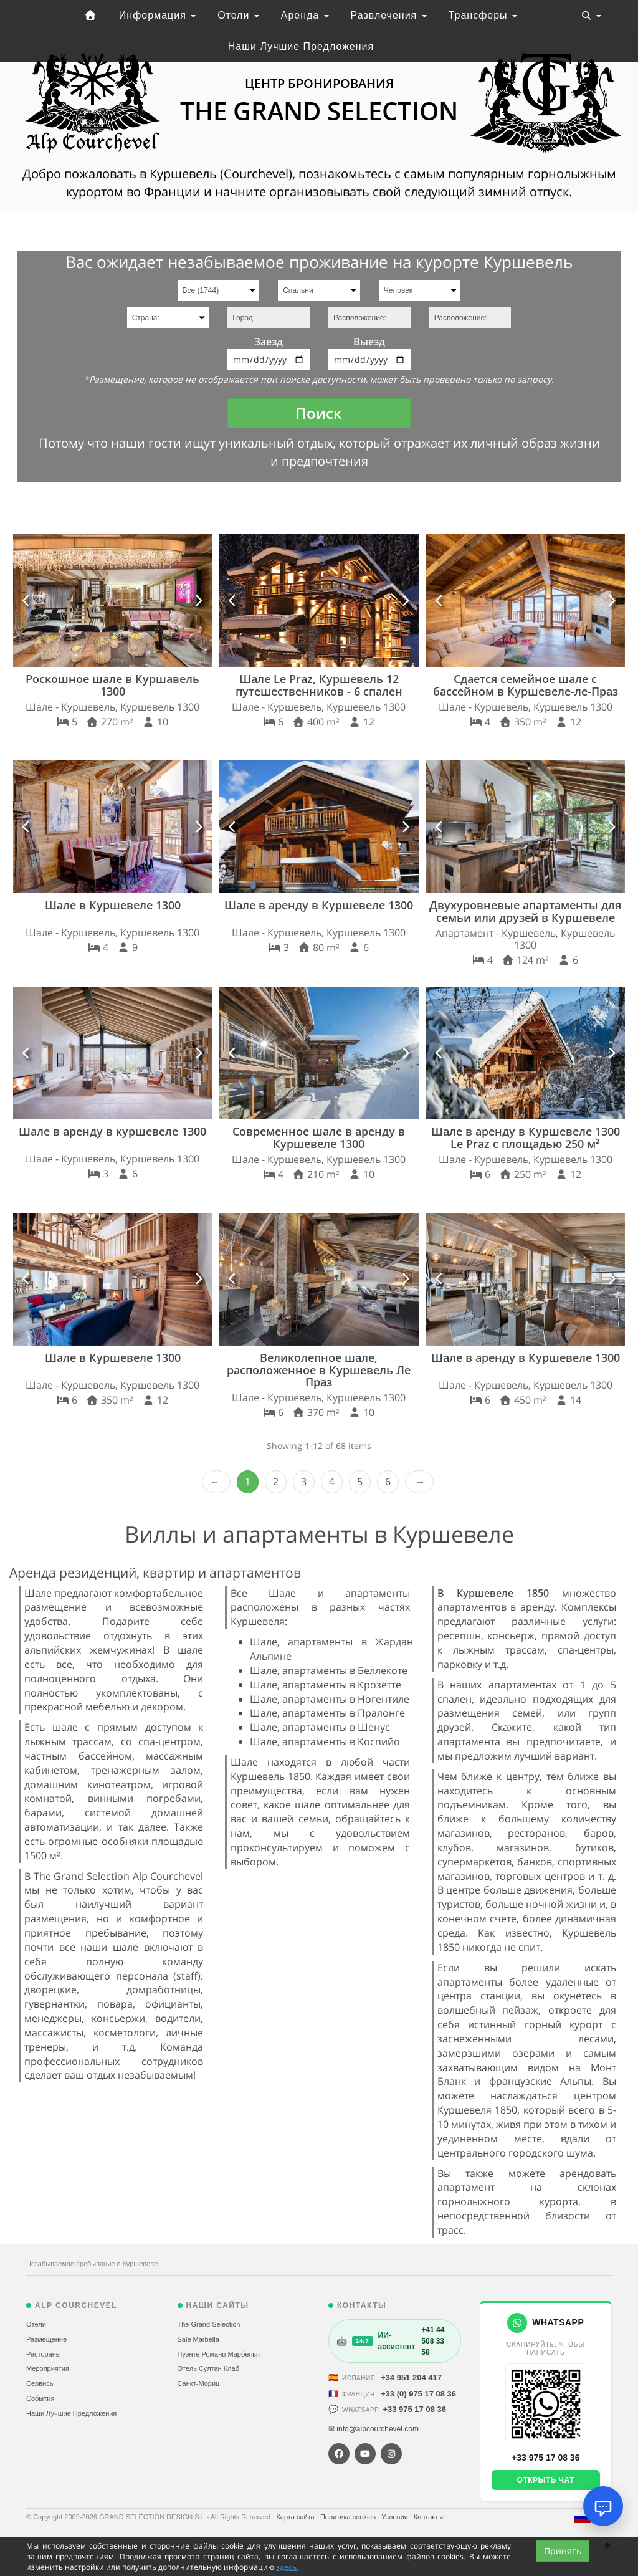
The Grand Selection (209, 2324)
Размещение (46, 2339)
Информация (157, 15)
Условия (395, 2517)
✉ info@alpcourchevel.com (373, 2429)
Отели (238, 15)
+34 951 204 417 (411, 2377)
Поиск (318, 413)
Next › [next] (419, 1481)
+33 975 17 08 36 (414, 2409)
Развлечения (389, 15)
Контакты (429, 2517)
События (40, 2398)
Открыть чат (545, 2480)
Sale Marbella (198, 2339)
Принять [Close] (562, 2551)
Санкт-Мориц (199, 2383)
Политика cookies (349, 2517)
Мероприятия (47, 2368)
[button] (26, 600)
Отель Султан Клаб (208, 2368)
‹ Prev (216, 1481)
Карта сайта (296, 2517)
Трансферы (483, 15)
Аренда (305, 15)
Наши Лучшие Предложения (301, 46)
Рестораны (43, 2354)
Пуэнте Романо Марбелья (219, 2354)
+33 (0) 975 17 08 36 (418, 2393)
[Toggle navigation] (591, 15)
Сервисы (40, 2383)
